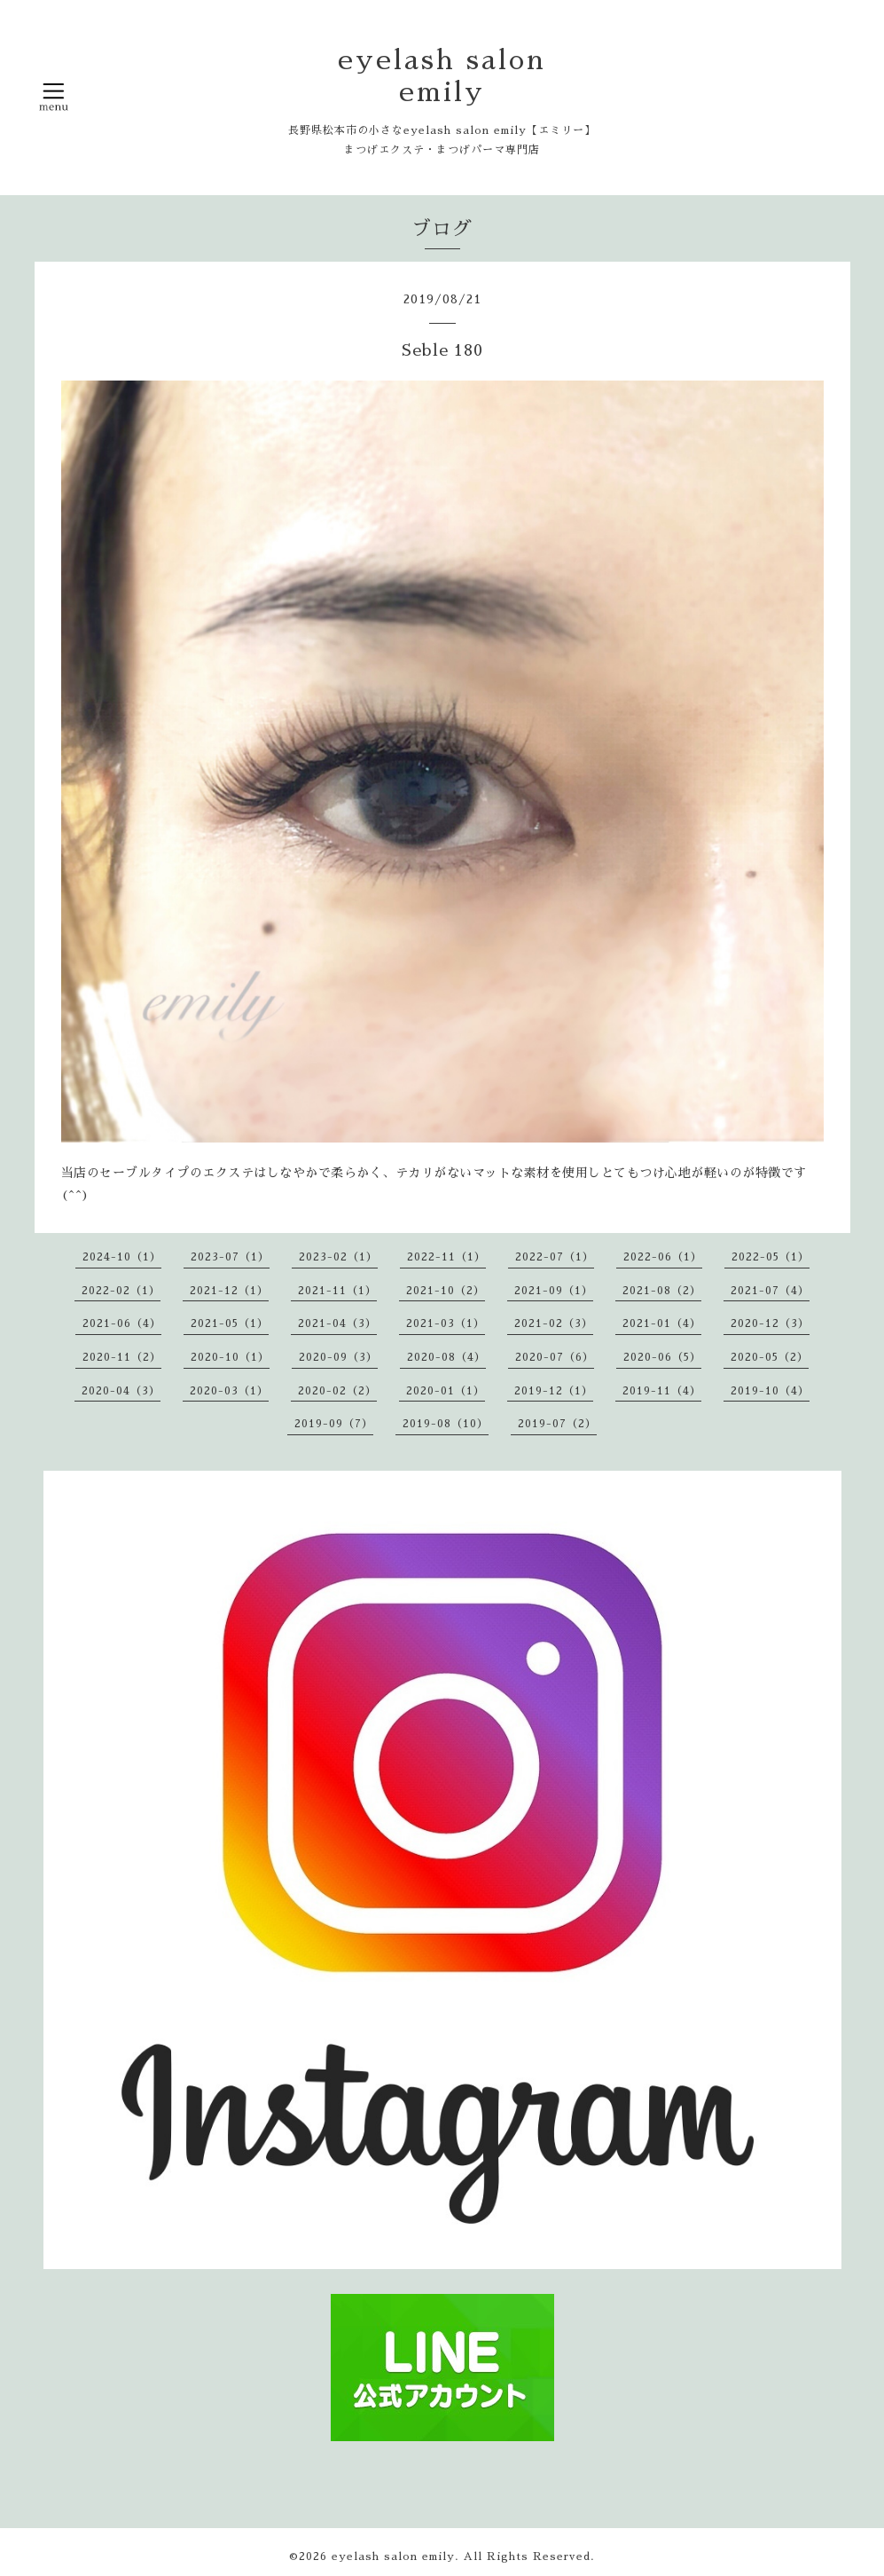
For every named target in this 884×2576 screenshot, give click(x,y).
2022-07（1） (554, 1257)
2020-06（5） (662, 1357)
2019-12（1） (553, 1391)
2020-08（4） (446, 1357)
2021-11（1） (337, 1290)
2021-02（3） (553, 1323)
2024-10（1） (121, 1257)
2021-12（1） (229, 1290)
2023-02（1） (338, 1257)
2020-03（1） (229, 1391)
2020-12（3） (770, 1323)
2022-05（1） (770, 1257)
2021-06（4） (121, 1323)
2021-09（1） (553, 1290)
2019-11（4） (661, 1391)
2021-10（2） (445, 1290)
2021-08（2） (661, 1290)
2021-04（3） (337, 1323)
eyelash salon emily (393, 2556)
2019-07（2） (557, 1423)
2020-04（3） (121, 1391)
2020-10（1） (230, 1357)
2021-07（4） (770, 1290)
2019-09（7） (333, 1423)
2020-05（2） (770, 1357)
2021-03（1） (445, 1323)
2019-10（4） (770, 1391)
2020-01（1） (445, 1391)
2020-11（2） (121, 1357)
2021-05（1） (230, 1323)
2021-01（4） (661, 1323)
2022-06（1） (662, 1257)
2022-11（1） (446, 1257)
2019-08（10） (446, 1423)
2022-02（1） (121, 1290)
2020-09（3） (338, 1357)
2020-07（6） (554, 1357)
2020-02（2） (337, 1391)
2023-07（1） (230, 1257)
